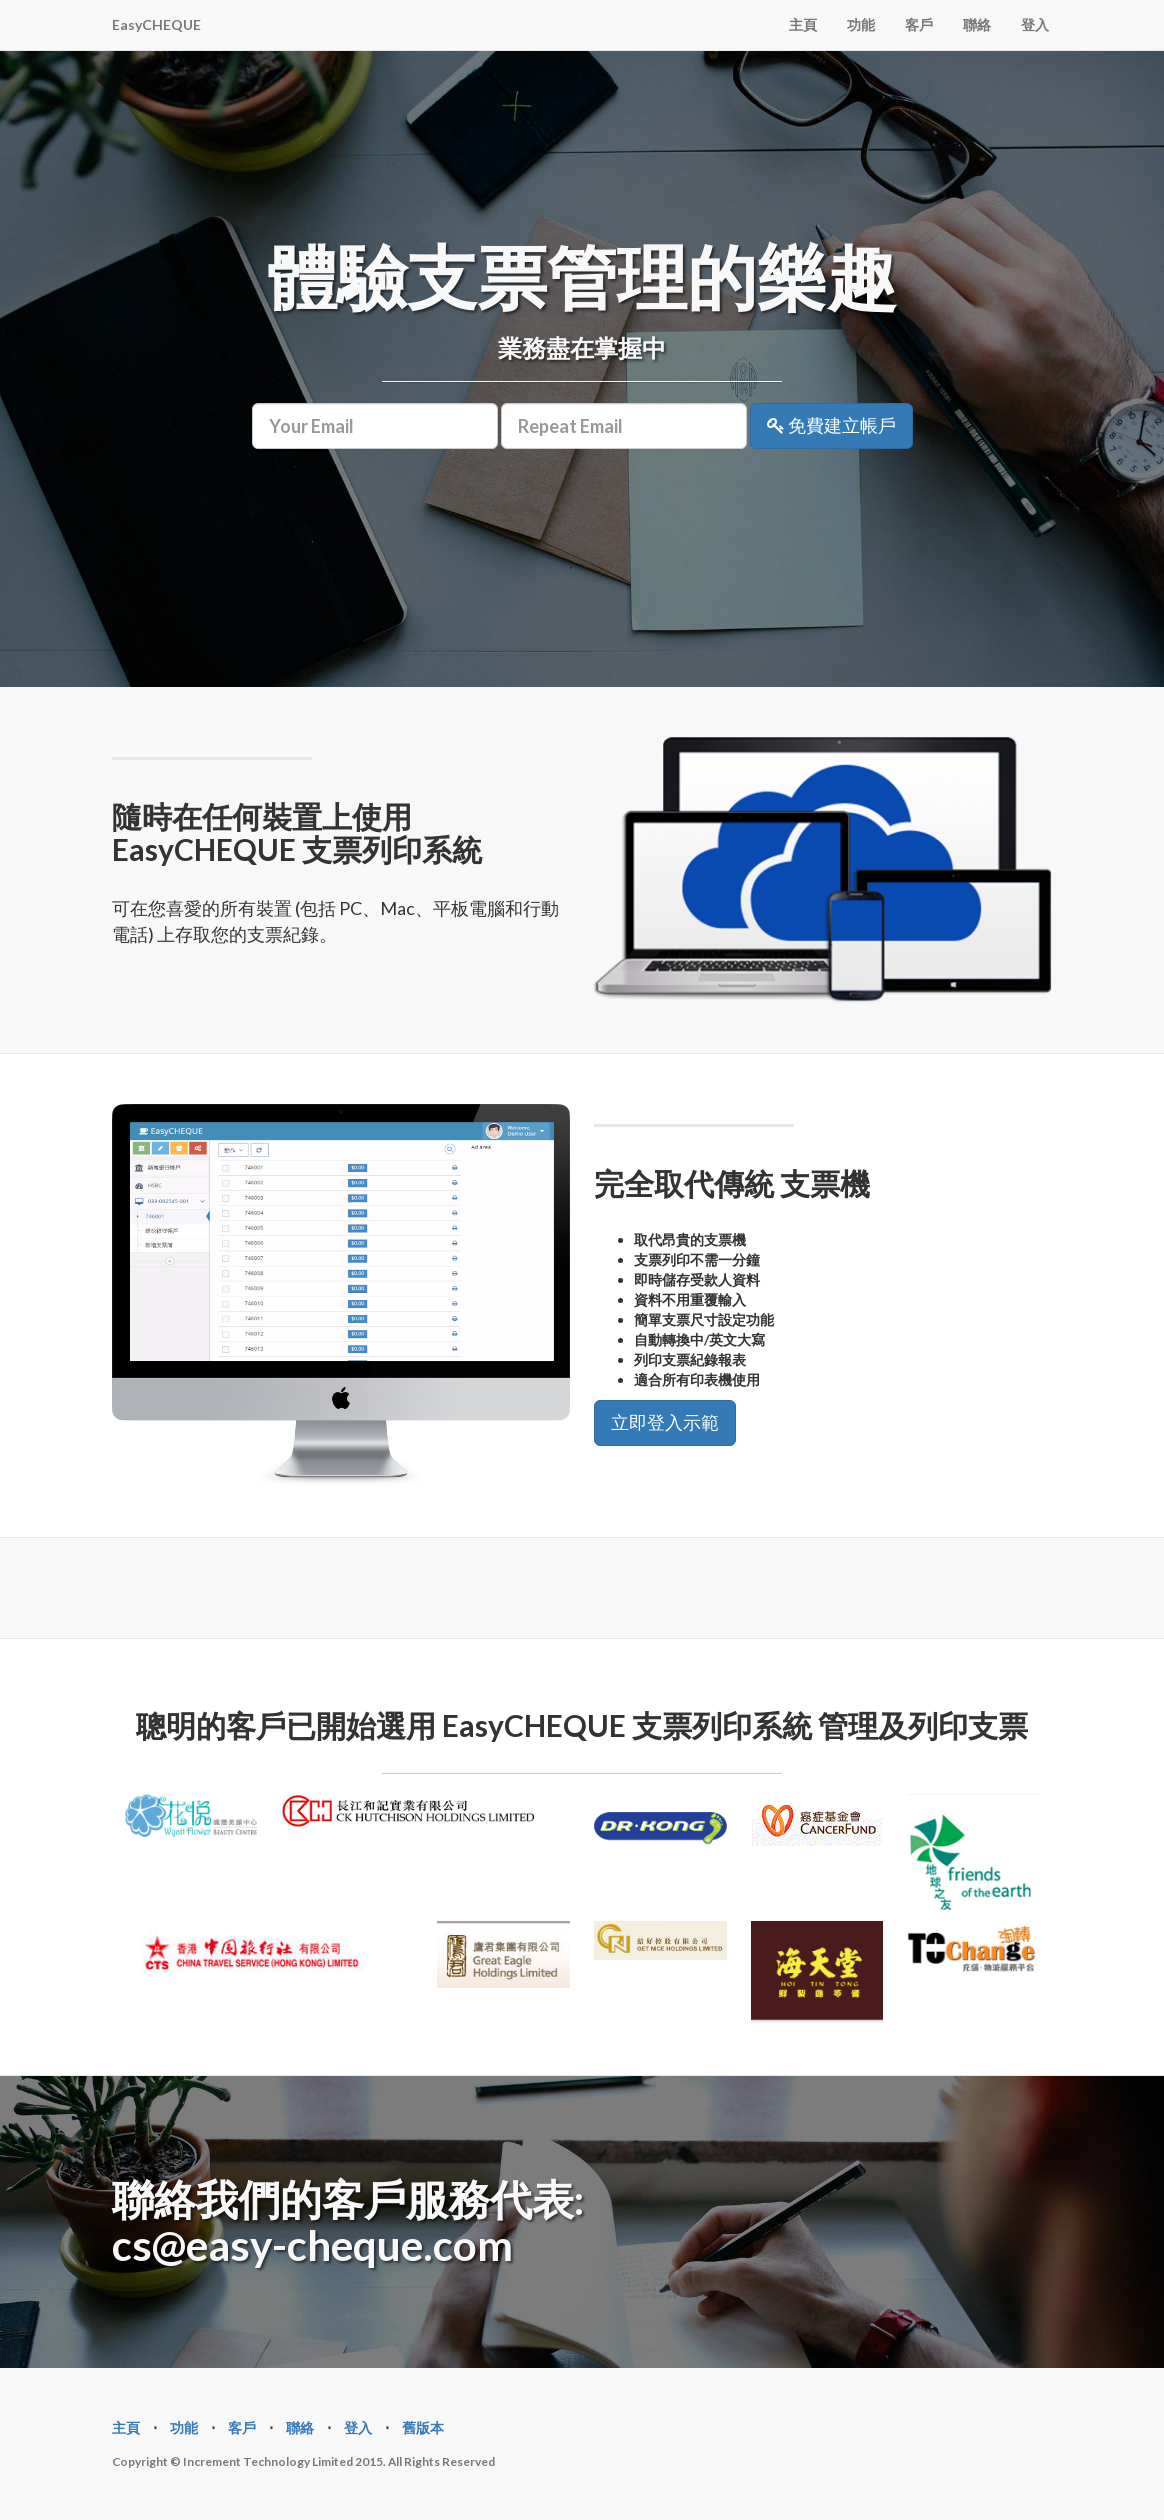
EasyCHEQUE (156, 24)
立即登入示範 (665, 1422)
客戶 (919, 24)
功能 (861, 24)
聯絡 (977, 24)
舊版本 (423, 2427)
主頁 (803, 24)
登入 (1035, 24)
